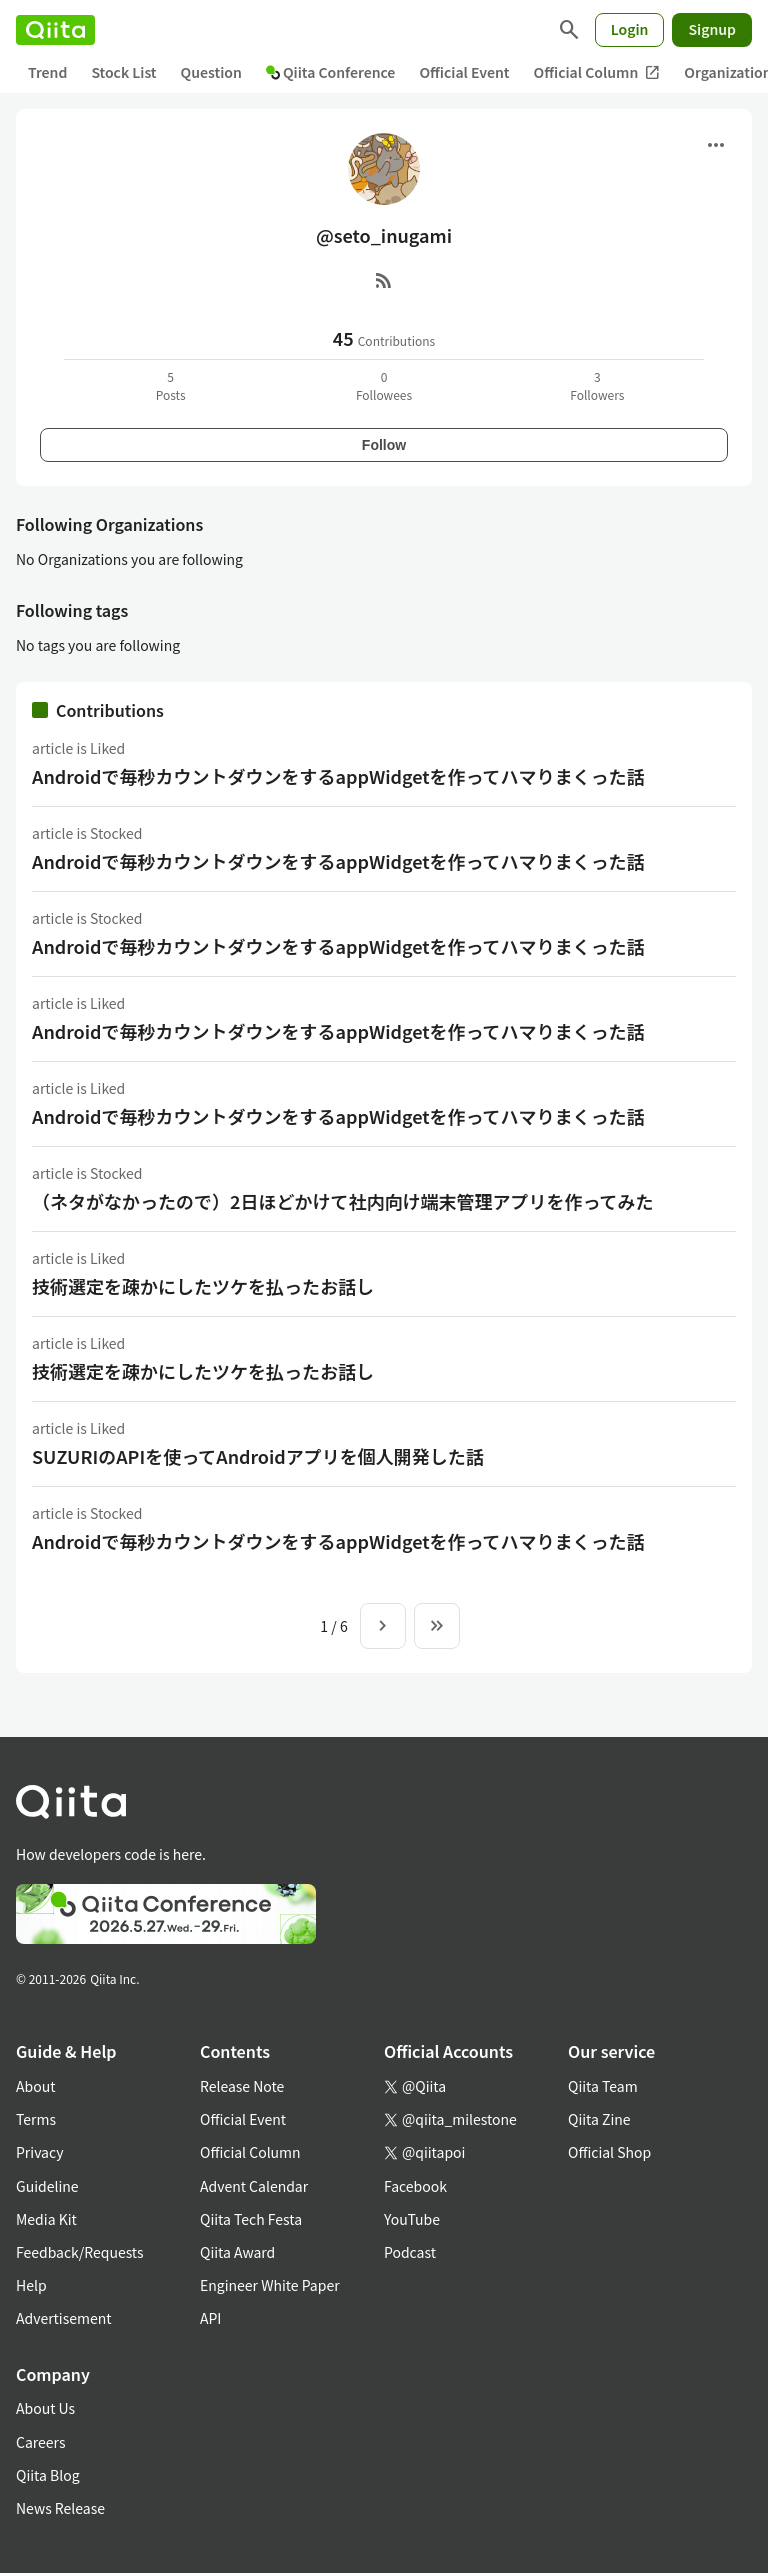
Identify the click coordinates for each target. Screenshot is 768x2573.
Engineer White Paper (270, 2285)
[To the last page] (437, 1626)
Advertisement (64, 2318)
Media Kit (46, 2219)
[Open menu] (716, 145)
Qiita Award (237, 2252)
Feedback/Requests (80, 2252)
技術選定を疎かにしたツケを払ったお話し (203, 1286)
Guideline (47, 2186)
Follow (384, 445)
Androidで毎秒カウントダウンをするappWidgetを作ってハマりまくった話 (338, 776)
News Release (60, 2508)
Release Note (242, 2086)
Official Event (464, 72)
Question (211, 72)
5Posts (171, 385)
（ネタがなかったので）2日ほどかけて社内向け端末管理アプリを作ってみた (343, 1201)
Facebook (415, 2186)
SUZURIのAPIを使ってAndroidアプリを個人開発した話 (258, 1456)
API (210, 2318)
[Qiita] (55, 30)
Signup (712, 29)
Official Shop (609, 2152)
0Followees (384, 385)
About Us (45, 2408)
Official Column (597, 72)
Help (31, 2285)
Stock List (123, 72)
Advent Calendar (254, 2186)
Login (630, 29)
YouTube (412, 2219)
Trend (47, 72)
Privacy (39, 2152)
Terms (36, 2119)
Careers (40, 2442)
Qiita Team (603, 2086)
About (35, 2086)
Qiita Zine (599, 2119)
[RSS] (384, 280)
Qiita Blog (48, 2475)
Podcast (410, 2252)
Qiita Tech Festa (251, 2219)
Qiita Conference (331, 72)
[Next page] (383, 1626)
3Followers (597, 385)
